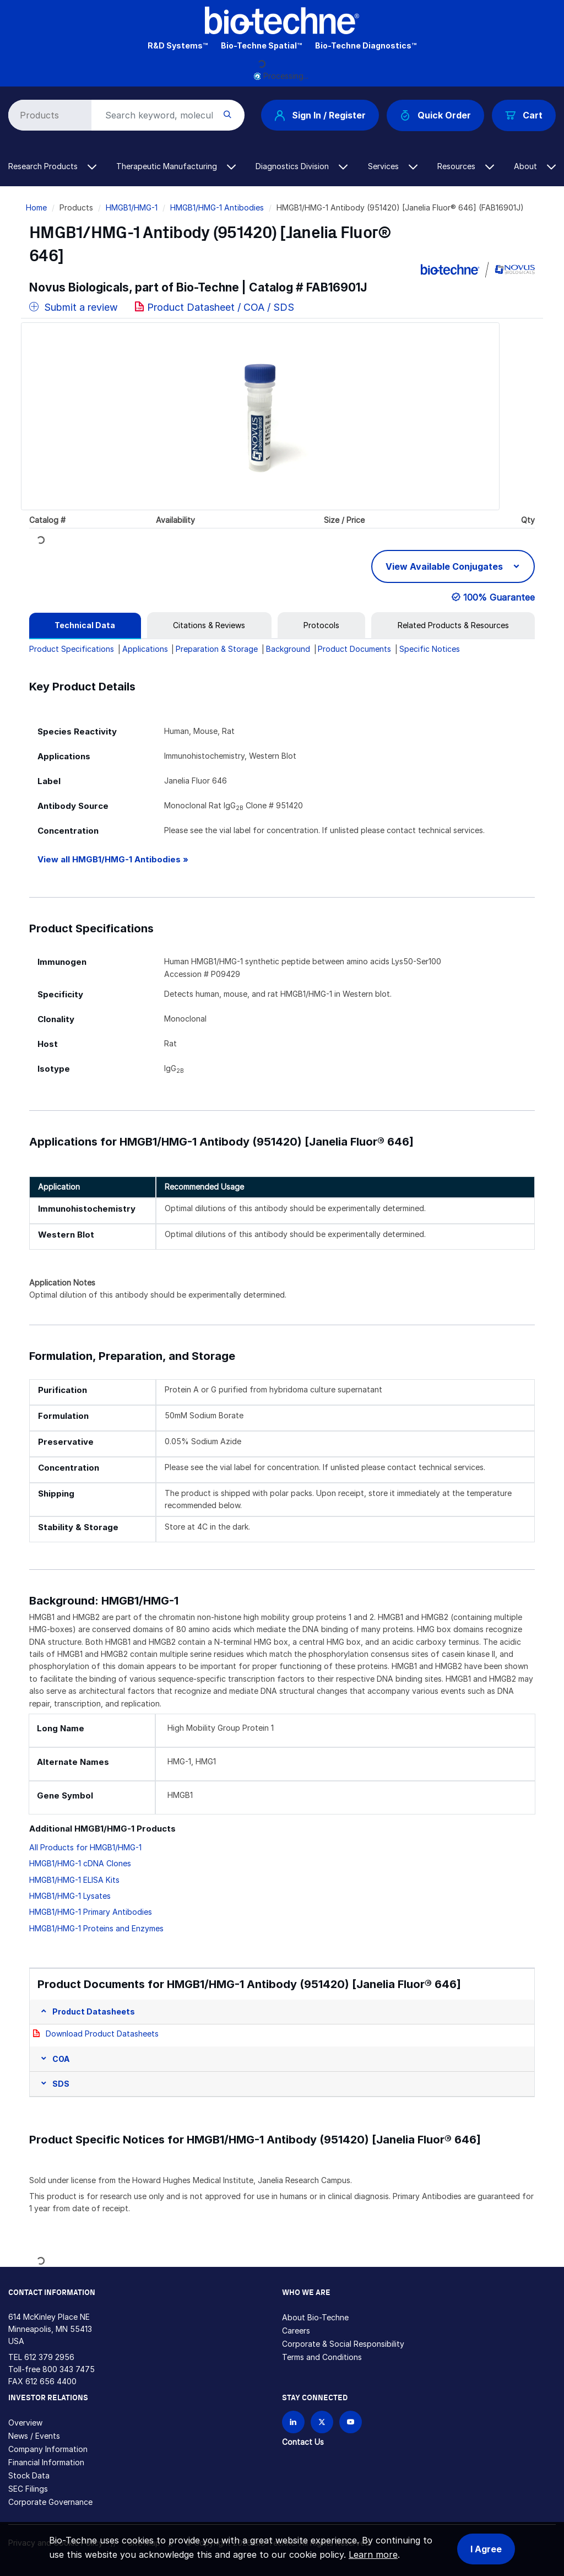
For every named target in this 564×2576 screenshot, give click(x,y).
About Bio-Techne (315, 2317)
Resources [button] (465, 166)
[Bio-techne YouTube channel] (350, 2422)
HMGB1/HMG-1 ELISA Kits (74, 1879)
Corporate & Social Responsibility (343, 2343)
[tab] (85, 625)
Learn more (373, 2554)
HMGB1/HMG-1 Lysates (70, 1895)
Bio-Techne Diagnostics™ (365, 45)
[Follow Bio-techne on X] (322, 2422)
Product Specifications (71, 649)
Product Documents (354, 649)
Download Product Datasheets (102, 2033)
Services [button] (392, 166)
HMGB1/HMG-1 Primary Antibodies (90, 1911)
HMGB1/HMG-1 (132, 207)
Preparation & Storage (217, 649)
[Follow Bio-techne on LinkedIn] (293, 2422)
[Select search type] (48, 115)
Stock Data (29, 2475)
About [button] (535, 166)
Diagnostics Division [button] (302, 166)
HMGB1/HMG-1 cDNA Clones (80, 1863)
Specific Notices (429, 649)
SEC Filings (28, 2488)
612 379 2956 (49, 2357)
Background (288, 649)
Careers (296, 2330)
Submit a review (73, 307)
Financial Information (46, 2462)
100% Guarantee (499, 597)
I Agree (486, 2549)
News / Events (34, 2435)
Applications (145, 649)
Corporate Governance (50, 2502)
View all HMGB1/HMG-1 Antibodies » (112, 859)
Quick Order (435, 115)
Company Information (48, 2449)
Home (36, 207)
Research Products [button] (52, 166)
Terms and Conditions (322, 2357)
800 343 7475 (68, 2369)
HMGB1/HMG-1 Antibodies (217, 207)
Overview (25, 2422)
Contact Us (303, 2442)
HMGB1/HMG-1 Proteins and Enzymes (96, 1928)
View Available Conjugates (445, 566)
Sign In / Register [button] (320, 115)
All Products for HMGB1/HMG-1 (85, 1847)
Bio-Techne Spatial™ (261, 45)
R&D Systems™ (178, 45)
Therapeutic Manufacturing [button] (176, 166)
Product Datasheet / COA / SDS (220, 307)
